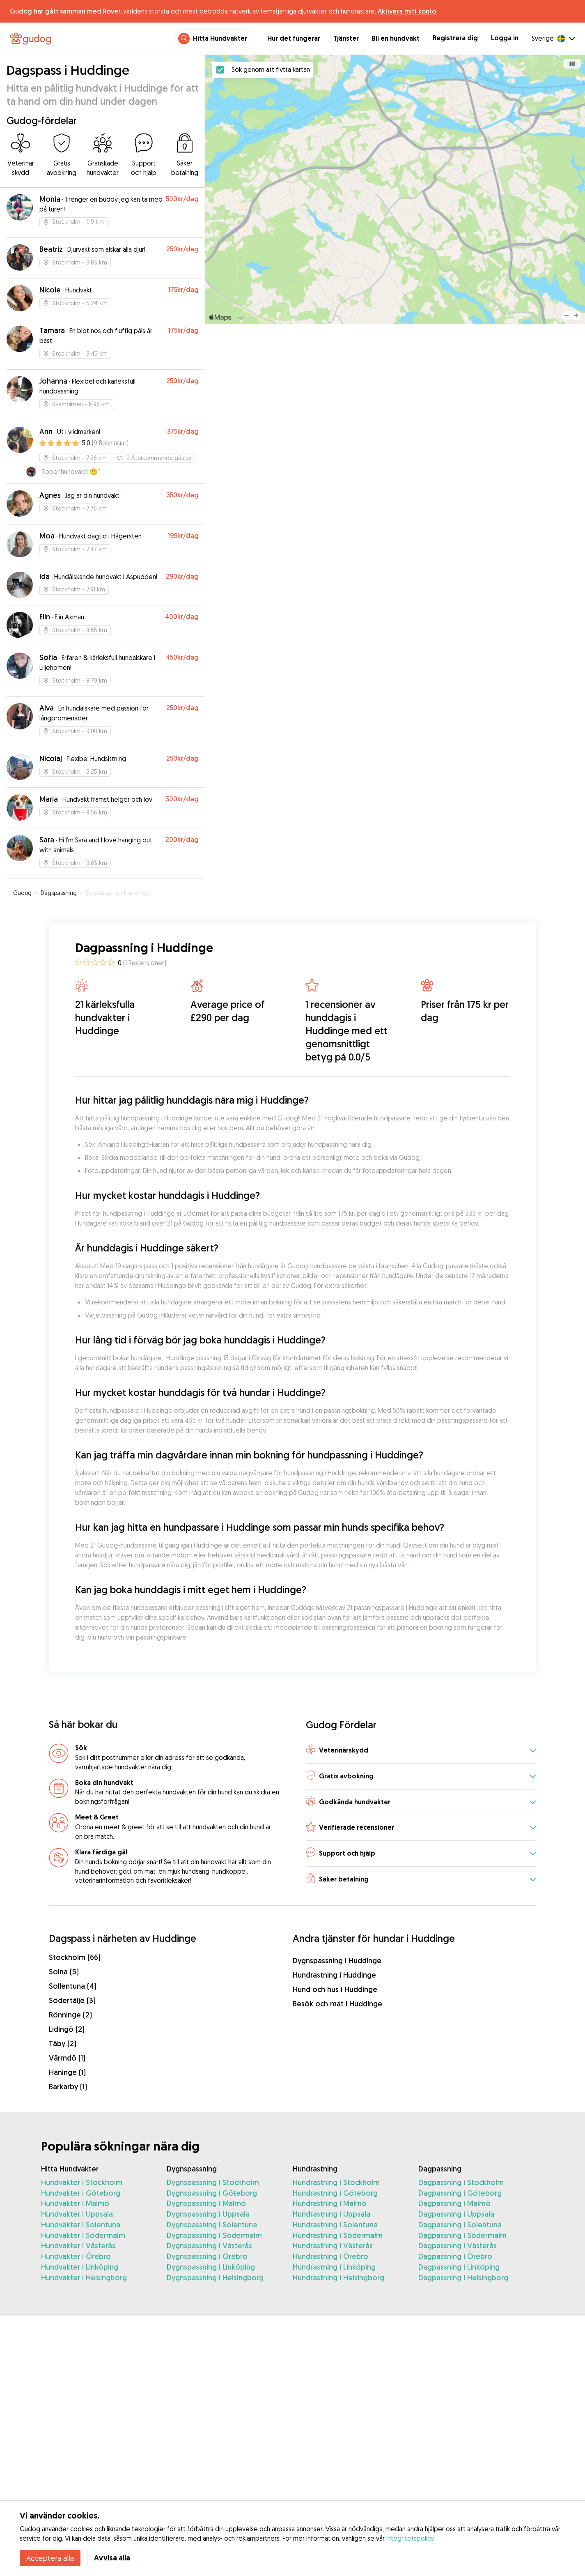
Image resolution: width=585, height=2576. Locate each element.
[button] (421, 1751)
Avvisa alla (112, 2557)
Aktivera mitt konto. (407, 11)
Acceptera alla (50, 2557)
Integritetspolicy (410, 2538)
